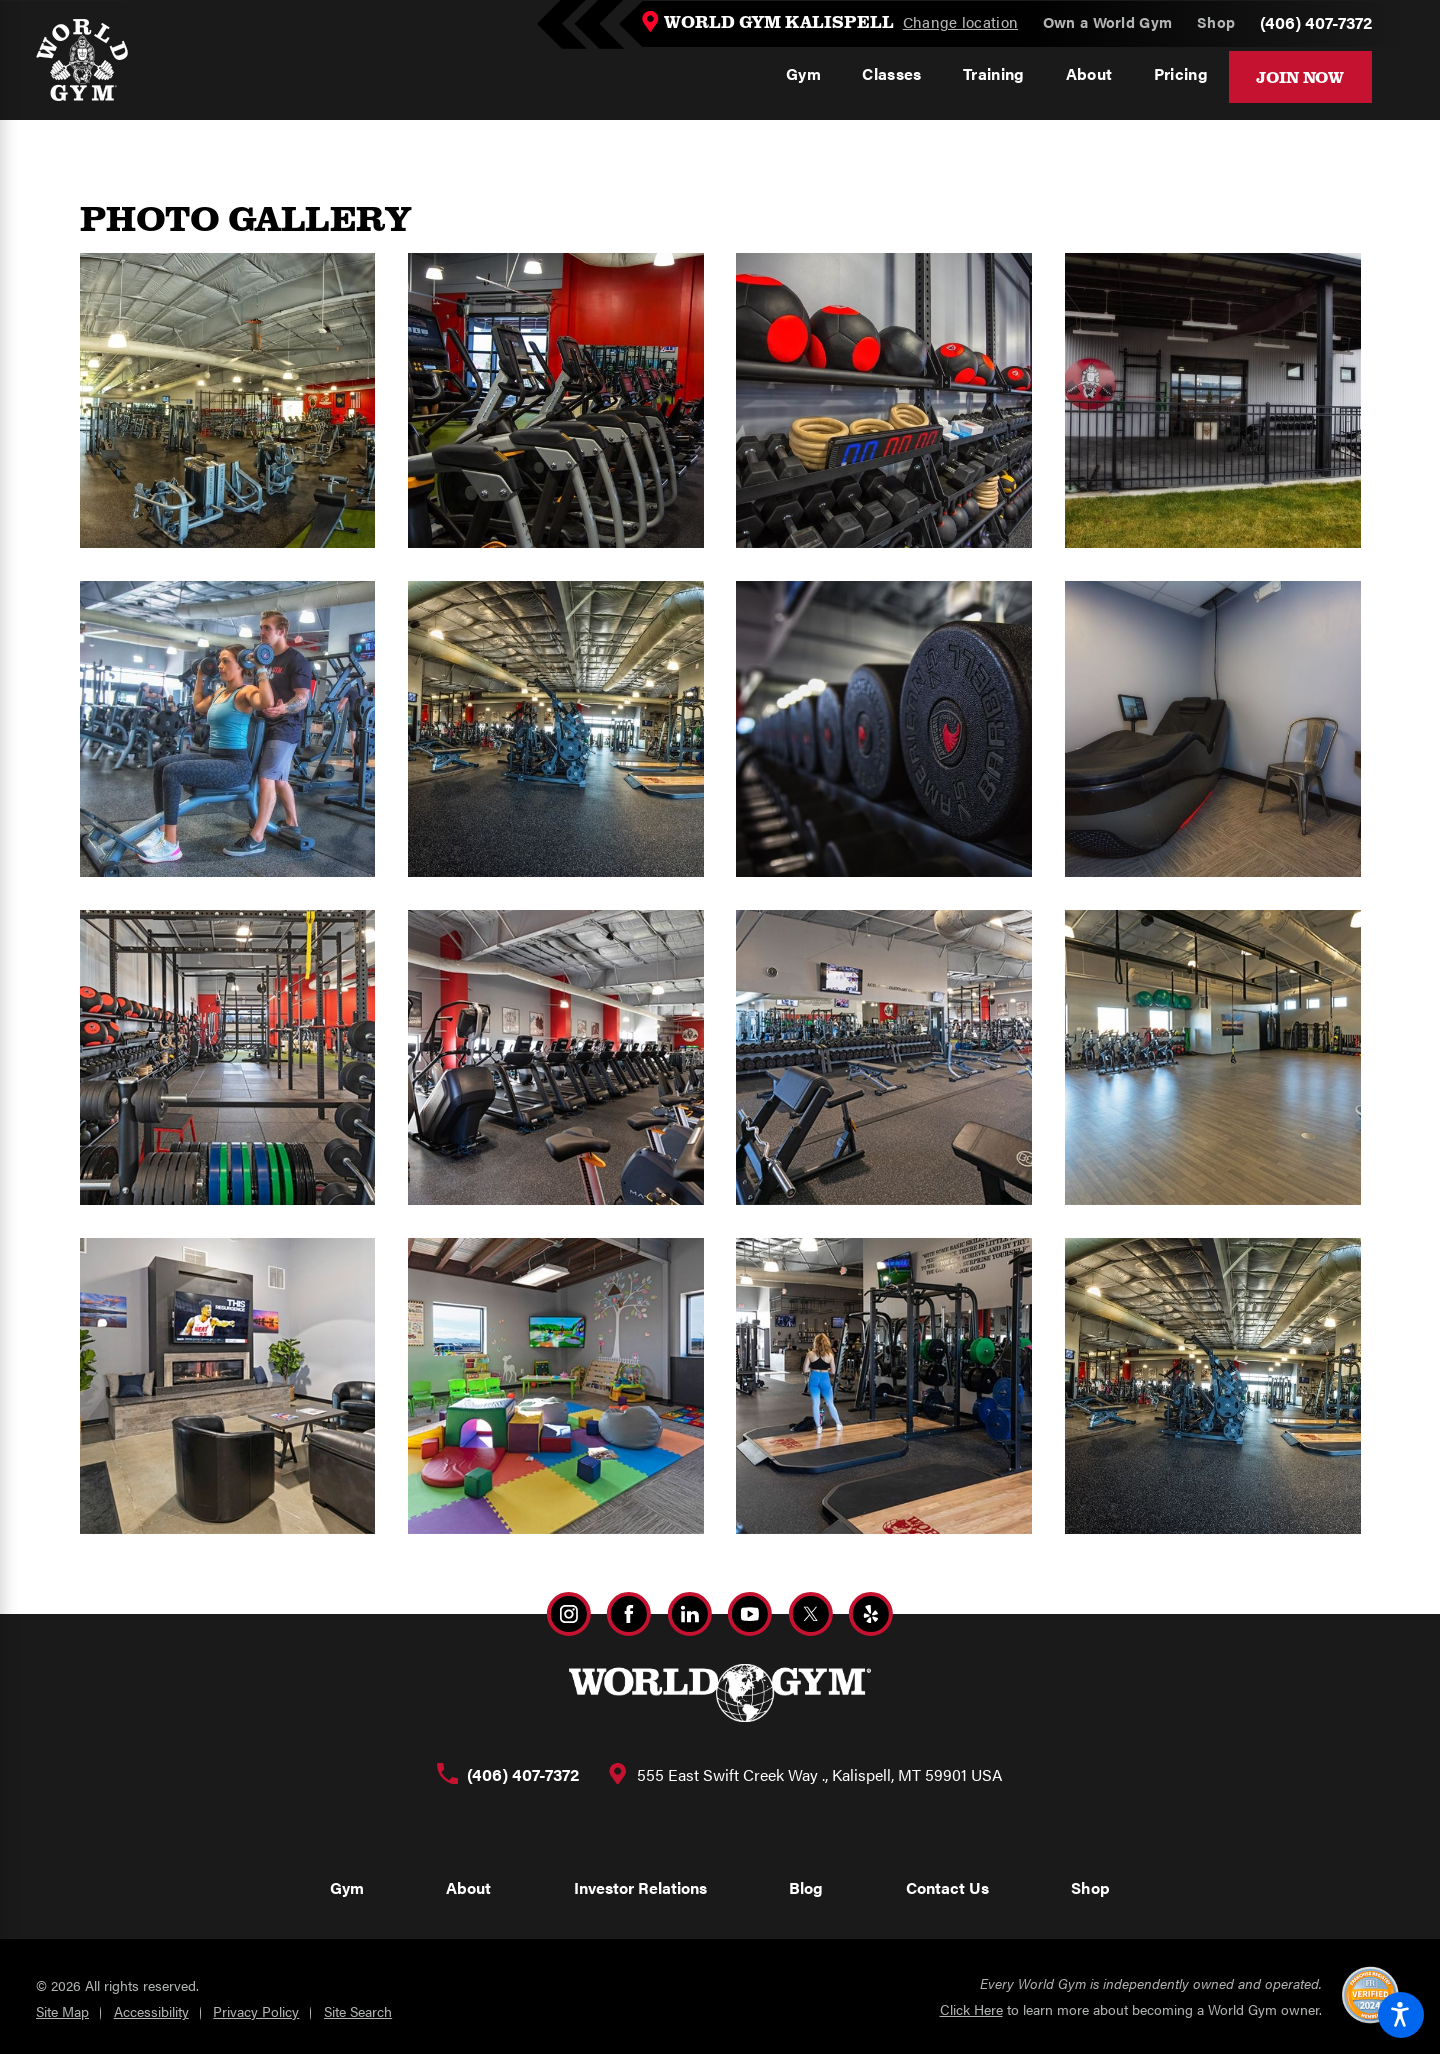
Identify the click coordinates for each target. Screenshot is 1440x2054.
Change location (960, 22)
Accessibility (151, 2011)
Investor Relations (640, 1887)
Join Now (1300, 76)
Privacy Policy (256, 2011)
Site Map (62, 2011)
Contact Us (947, 1887)
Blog (806, 1887)
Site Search (358, 2011)
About (468, 1887)
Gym (347, 1887)
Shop (1090, 1887)
